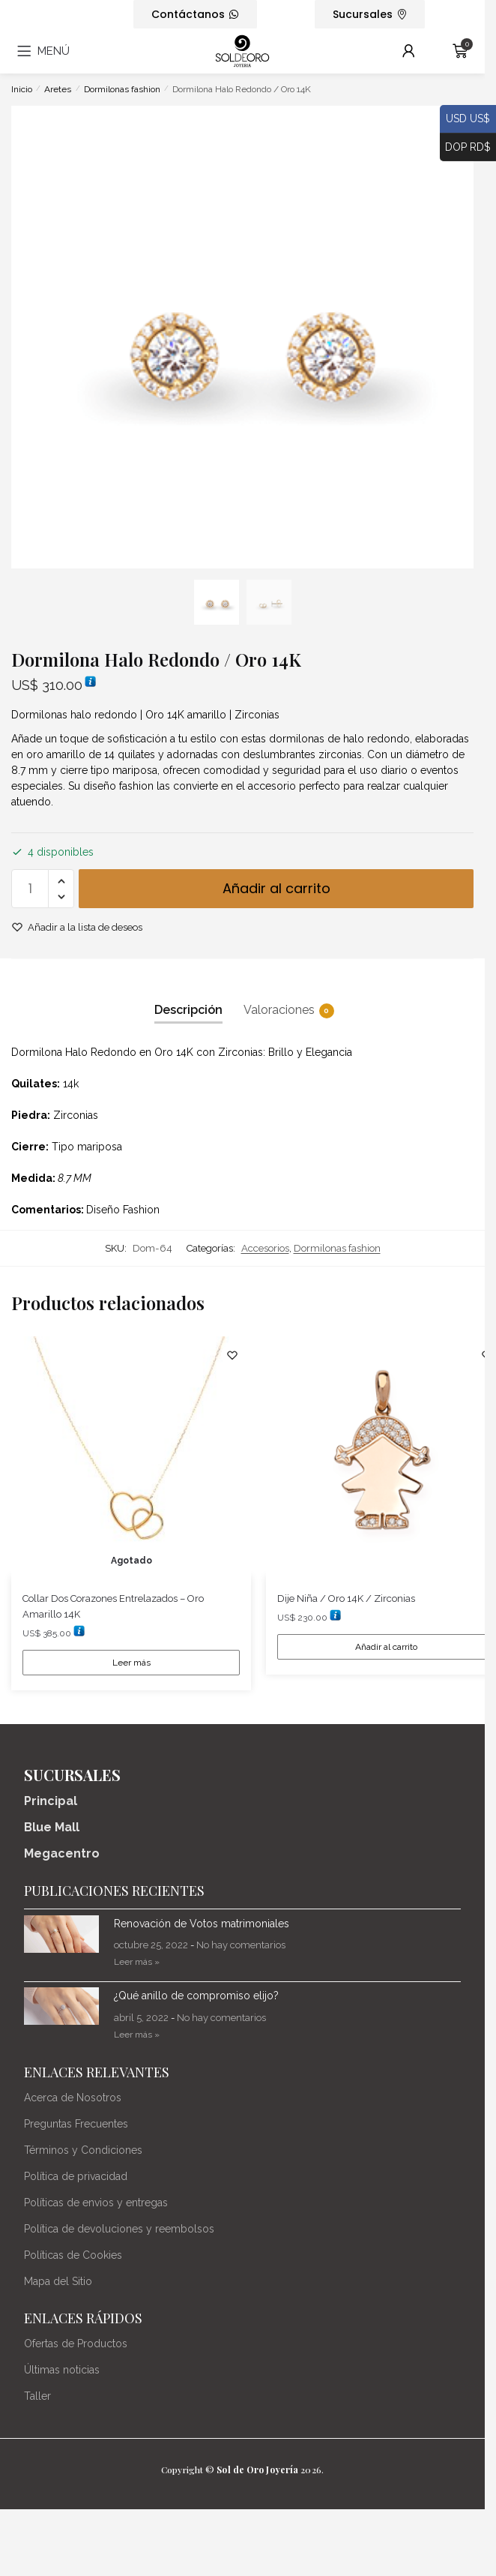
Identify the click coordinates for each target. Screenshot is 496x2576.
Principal (50, 1801)
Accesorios (265, 1248)
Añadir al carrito (276, 888)
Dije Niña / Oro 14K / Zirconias (346, 1598)
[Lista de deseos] (232, 1355)
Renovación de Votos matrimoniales (201, 1924)
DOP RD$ (465, 147)
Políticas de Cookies (73, 2255)
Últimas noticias (62, 2370)
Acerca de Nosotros (72, 2098)
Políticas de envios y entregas (96, 2203)
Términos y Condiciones (83, 2150)
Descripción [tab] (188, 1010)
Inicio (21, 89)
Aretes (57, 89)
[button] (61, 881)
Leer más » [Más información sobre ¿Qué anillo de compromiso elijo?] (137, 2034)
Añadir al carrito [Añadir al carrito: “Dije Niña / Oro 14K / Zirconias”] (386, 1647)
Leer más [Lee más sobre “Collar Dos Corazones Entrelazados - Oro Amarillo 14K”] (131, 1662)
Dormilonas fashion (122, 89)
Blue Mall (51, 1827)
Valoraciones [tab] (279, 1010)
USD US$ (465, 119)
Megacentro (62, 1853)
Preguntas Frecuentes (76, 2124)
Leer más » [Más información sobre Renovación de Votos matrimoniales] (137, 1962)
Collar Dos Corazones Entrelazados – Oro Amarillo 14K (113, 1606)
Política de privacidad (75, 2176)
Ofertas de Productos (75, 2344)
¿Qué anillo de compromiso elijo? (196, 1996)
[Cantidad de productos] (30, 888)
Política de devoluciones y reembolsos (119, 2229)
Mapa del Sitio (58, 2281)
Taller (37, 2396)
